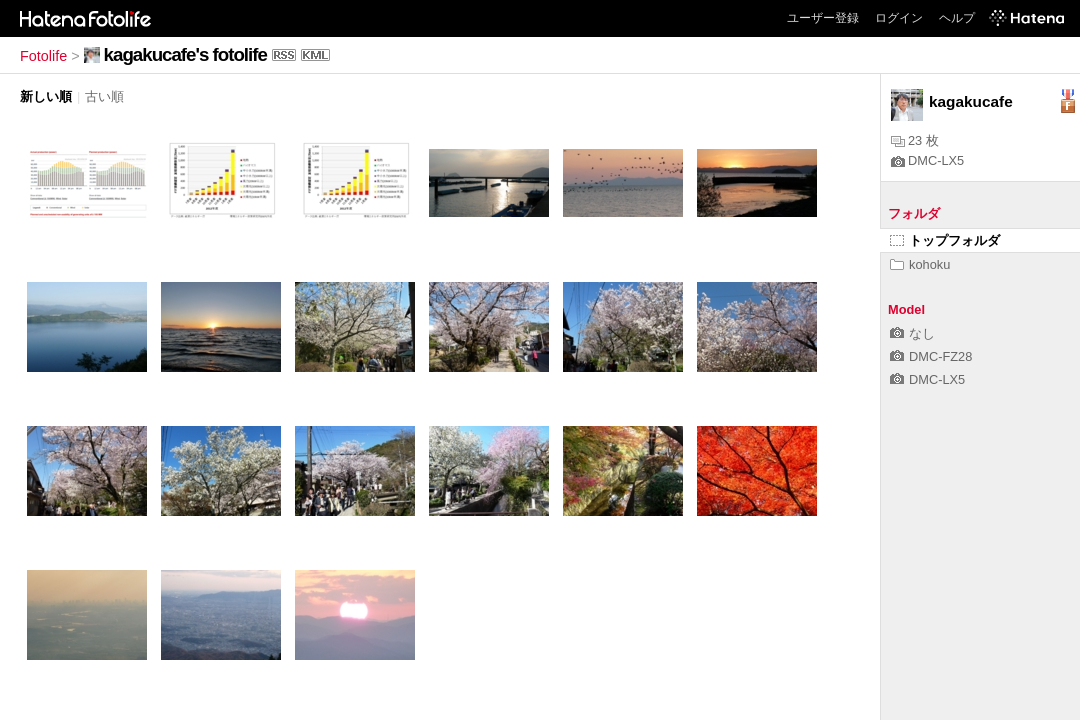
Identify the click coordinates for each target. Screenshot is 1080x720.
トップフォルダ (945, 240)
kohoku (920, 264)
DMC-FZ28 (931, 356)
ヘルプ (957, 18)
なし (912, 333)
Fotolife (43, 56)
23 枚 (915, 140)
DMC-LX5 (927, 160)
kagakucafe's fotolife (185, 54)
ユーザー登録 (823, 18)
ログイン (899, 18)
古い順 (104, 96)
